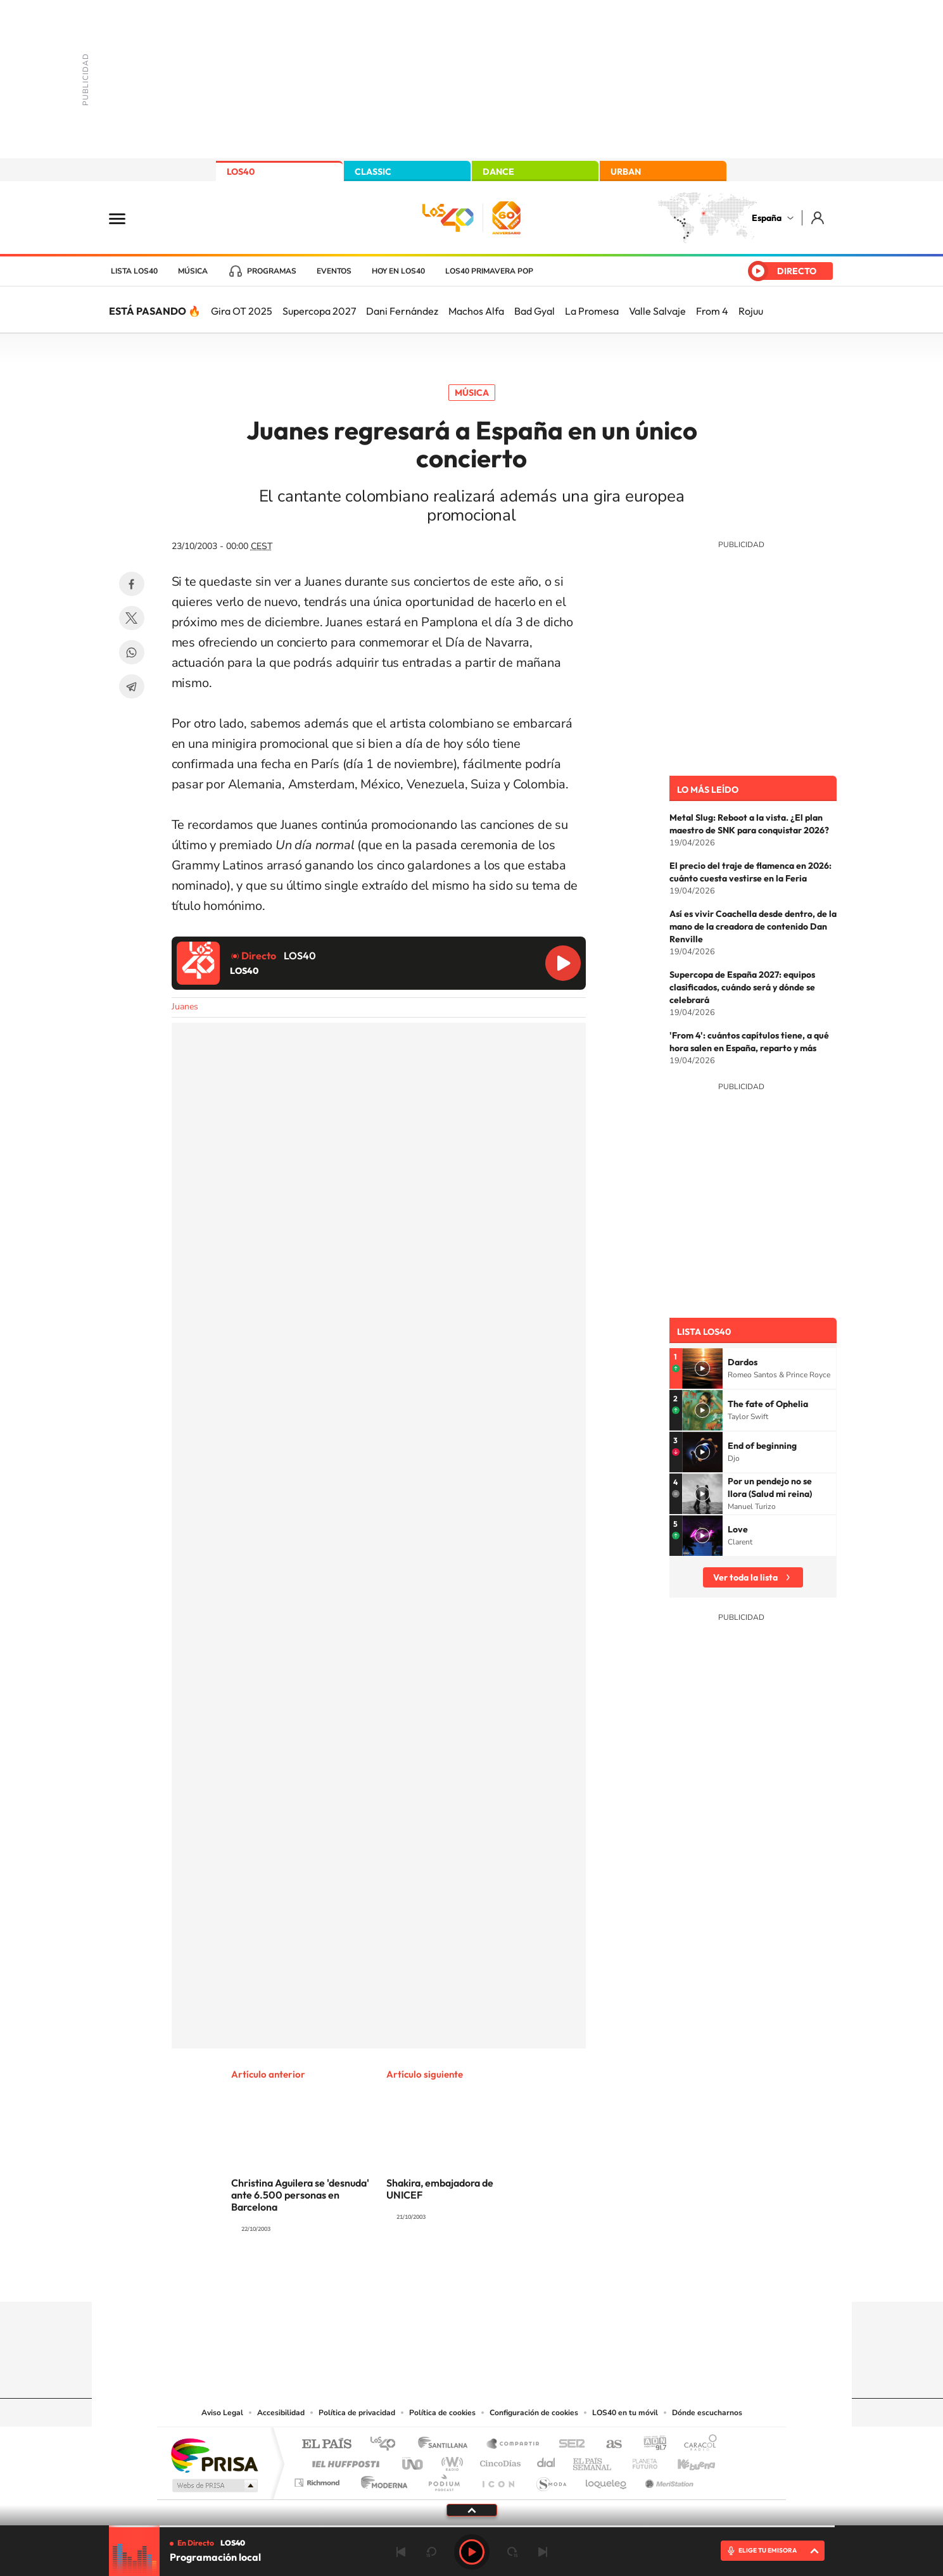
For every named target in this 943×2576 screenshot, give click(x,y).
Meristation (667, 2479)
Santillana (446, 2445)
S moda (550, 2479)
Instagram (396, 2277)
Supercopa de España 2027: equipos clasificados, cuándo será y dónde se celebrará (742, 987)
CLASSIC (373, 171)
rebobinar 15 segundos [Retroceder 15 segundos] (431, 2552)
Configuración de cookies (534, 2413)
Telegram (131, 686)
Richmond (318, 2479)
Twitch (522, 2277)
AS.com (608, 2445)
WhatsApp (131, 652)
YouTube (446, 2277)
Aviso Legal (222, 2413)
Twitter (131, 618)
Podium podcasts (443, 2479)
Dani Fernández (402, 311)
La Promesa (592, 311)
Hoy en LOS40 (398, 271)
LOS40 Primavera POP (489, 271)
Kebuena (685, 2460)
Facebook (131, 584)
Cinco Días (498, 2460)
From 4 (712, 311)
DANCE (498, 171)
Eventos (334, 271)
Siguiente (542, 2552)
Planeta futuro (639, 2460)
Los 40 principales (387, 2445)
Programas (271, 271)
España (767, 218)
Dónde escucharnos (707, 2413)
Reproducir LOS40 (563, 963)
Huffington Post (343, 2460)
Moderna (381, 2479)
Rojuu (750, 311)
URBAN (626, 171)
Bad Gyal (534, 311)
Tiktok (421, 2277)
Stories (548, 2277)
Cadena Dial (546, 2460)
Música (193, 271)
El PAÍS (326, 2445)
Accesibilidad (281, 2413)
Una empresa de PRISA (214, 2455)
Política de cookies (442, 2413)
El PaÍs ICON (497, 2479)
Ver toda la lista (745, 1577)
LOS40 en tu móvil (625, 2413)
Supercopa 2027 (319, 311)
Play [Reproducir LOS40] (472, 2552)
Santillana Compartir (513, 2445)
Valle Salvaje (657, 311)
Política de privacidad (357, 2413)
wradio (450, 2460)
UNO (413, 2460)
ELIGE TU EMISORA (767, 2550)
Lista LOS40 (134, 271)
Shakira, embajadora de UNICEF (439, 2188)
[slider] (472, 2526)
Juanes (185, 1007)
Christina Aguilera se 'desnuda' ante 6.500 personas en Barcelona (300, 2194)
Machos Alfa (476, 311)
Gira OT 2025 (241, 311)
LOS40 (241, 171)
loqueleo (606, 2479)
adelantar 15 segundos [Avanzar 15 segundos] (512, 2552)
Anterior (400, 2552)
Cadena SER (568, 2445)
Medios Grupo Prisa (213, 2485)
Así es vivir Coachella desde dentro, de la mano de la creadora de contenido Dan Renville (753, 926)
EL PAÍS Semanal (593, 2460)
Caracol (696, 2445)
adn (650, 2445)
